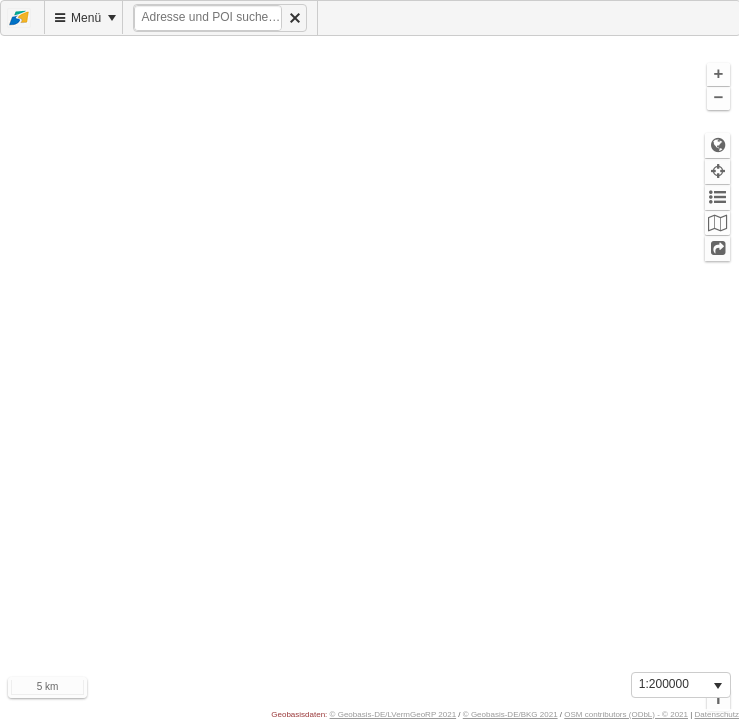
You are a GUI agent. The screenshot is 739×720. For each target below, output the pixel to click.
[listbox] (681, 685)
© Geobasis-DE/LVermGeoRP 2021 (393, 714)
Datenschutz (717, 714)
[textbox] (208, 18)
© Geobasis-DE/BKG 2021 (510, 714)
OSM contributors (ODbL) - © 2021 (626, 714)
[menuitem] (23, 17)
